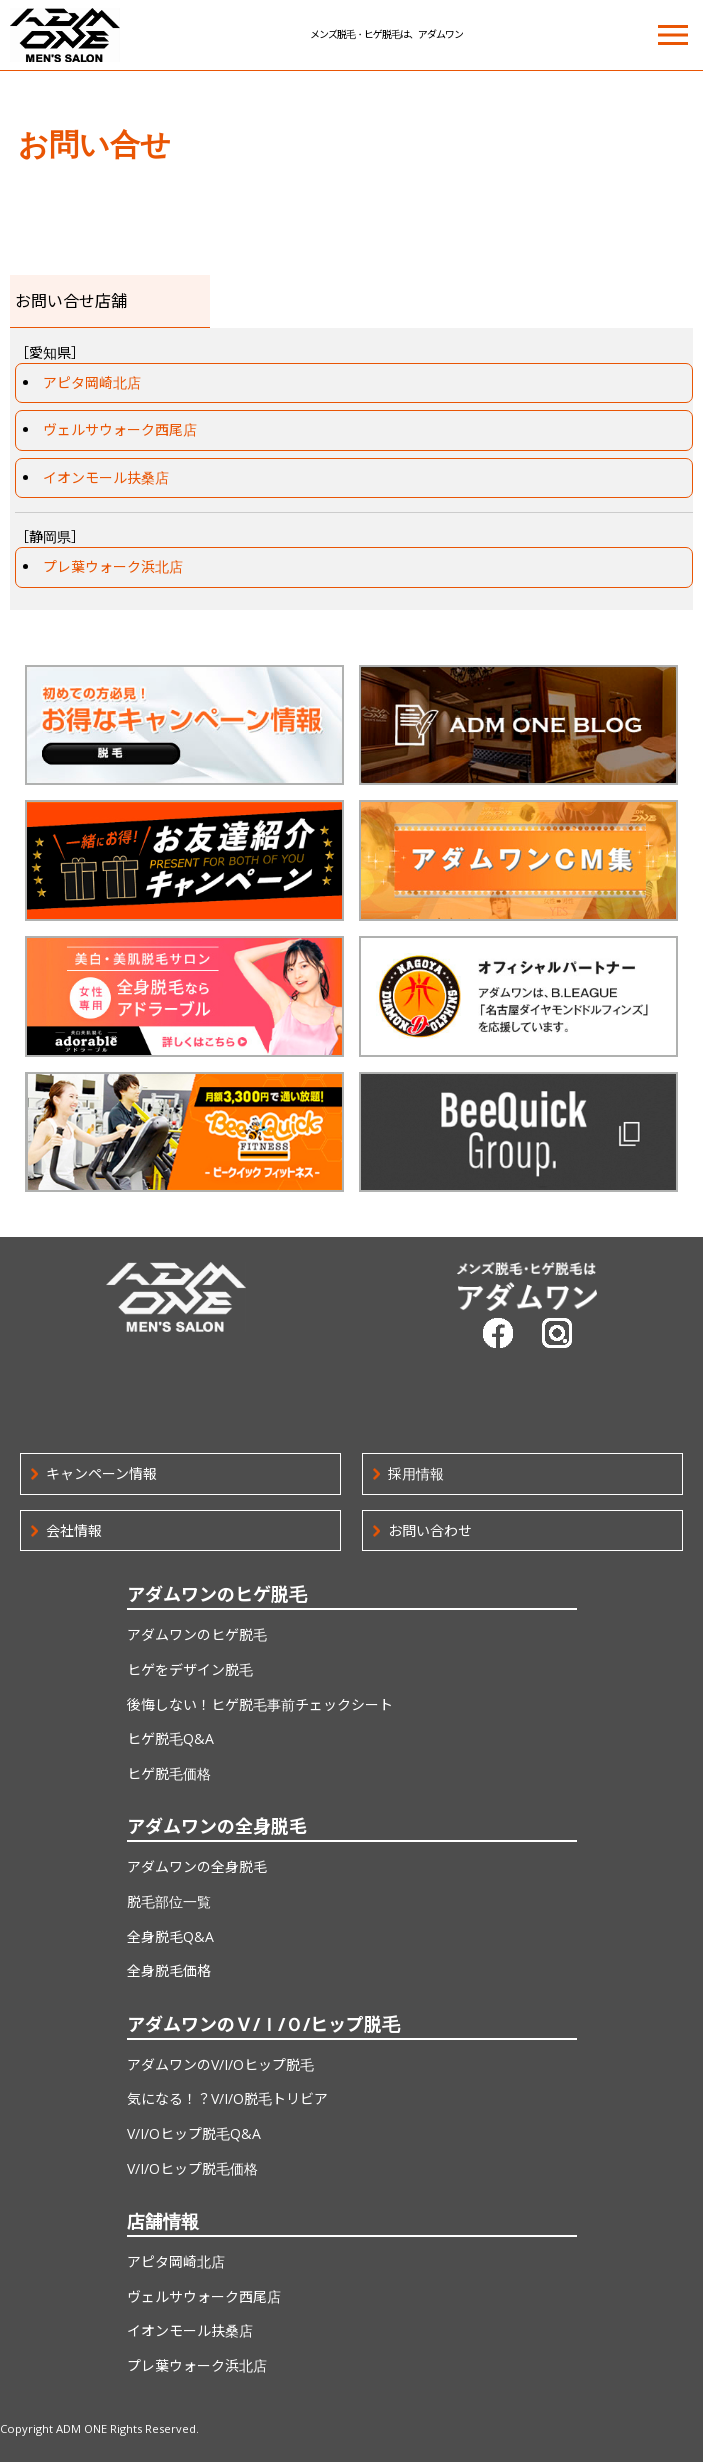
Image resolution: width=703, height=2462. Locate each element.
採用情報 (416, 1473)
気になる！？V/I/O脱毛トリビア (227, 2098)
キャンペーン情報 (101, 1473)
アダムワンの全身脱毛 (197, 1866)
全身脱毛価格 (169, 1970)
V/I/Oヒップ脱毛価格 (192, 2168)
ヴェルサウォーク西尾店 (120, 429)
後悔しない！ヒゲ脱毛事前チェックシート (260, 1704)
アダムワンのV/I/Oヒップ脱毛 (220, 2064)
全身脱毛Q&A (170, 1936)
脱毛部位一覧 (169, 1901)
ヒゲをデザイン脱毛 (190, 1669)
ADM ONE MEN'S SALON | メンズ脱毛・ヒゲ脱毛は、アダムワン (65, 35)
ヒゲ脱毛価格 (169, 1773)
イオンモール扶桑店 (106, 477)
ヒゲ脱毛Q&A (170, 1738)
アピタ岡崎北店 (92, 382)
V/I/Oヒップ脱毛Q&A (194, 2133)
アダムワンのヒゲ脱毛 (197, 1634)
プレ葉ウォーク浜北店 (113, 566)
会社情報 (74, 1530)
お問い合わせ (430, 1530)
